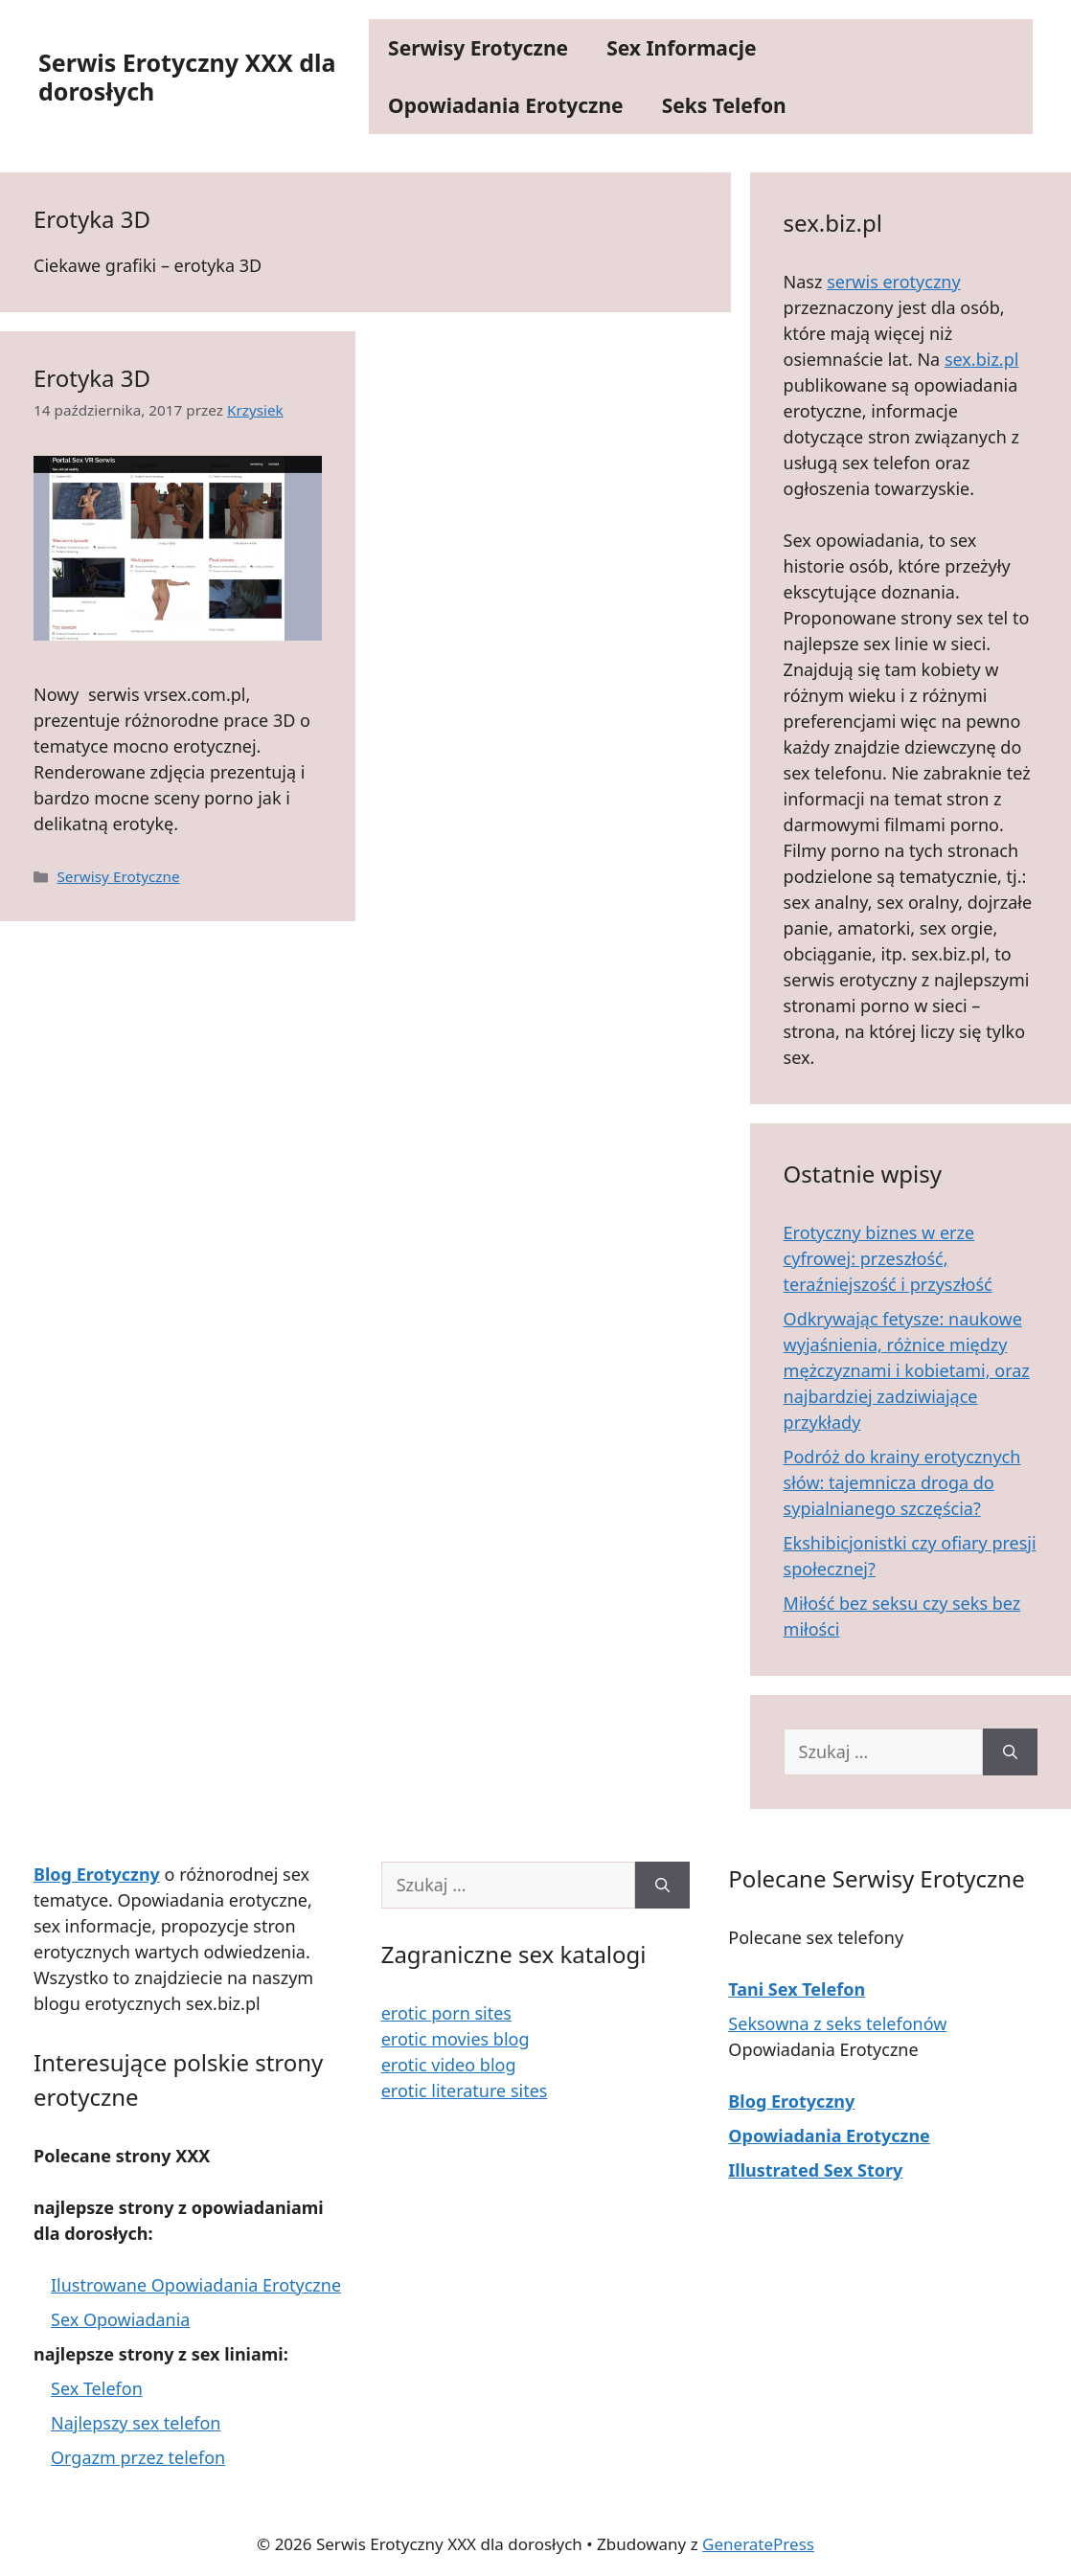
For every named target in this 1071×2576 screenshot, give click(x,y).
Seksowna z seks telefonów (837, 2023)
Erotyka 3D (92, 378)
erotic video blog (448, 2064)
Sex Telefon (97, 2388)
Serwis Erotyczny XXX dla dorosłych (186, 76)
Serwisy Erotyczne (478, 47)
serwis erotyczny (894, 281)
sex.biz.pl (981, 359)
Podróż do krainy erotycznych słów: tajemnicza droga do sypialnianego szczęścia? (902, 1482)
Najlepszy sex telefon (136, 2422)
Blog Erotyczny (791, 2101)
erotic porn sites (446, 2012)
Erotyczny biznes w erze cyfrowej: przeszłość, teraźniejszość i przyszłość (888, 1258)
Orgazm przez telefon (138, 2457)
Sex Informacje (681, 47)
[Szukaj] (1010, 1752)
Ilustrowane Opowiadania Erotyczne (196, 2284)
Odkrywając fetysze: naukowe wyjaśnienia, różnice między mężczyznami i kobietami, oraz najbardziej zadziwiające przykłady (907, 1370)
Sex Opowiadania (120, 2319)
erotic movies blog (455, 2038)
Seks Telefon (724, 105)
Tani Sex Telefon (796, 1988)
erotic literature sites (464, 2090)
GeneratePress (758, 2544)
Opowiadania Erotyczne (506, 105)
